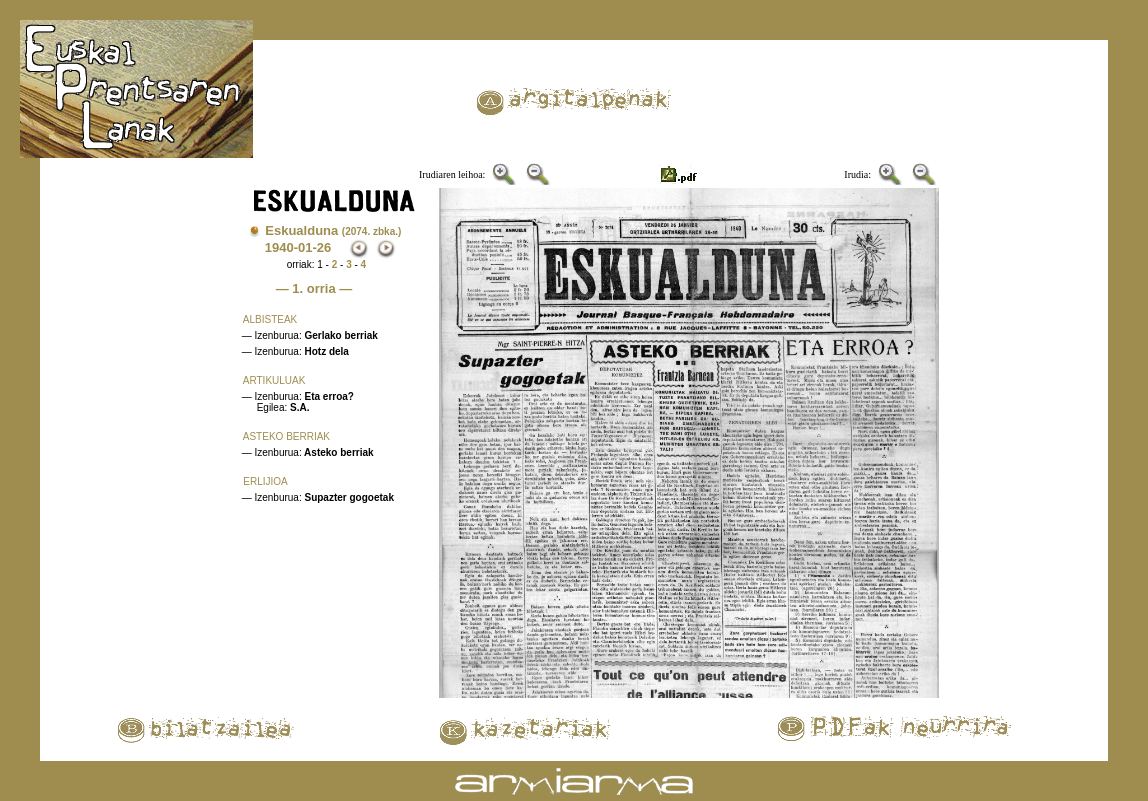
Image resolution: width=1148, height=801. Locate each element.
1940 (279, 247)
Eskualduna (333, 230)
